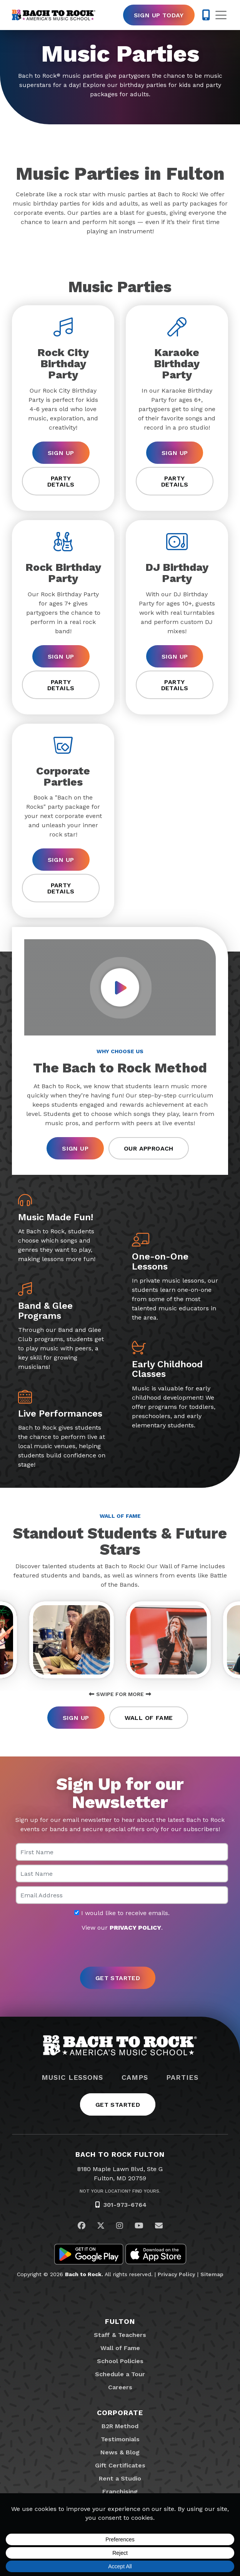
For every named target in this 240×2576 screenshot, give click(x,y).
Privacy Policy (176, 2274)
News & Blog (120, 2452)
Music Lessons (72, 2077)
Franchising (120, 2491)
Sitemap (211, 2274)
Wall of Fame (149, 1717)
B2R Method (120, 2426)
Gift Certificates (120, 2465)
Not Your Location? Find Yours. (120, 2191)
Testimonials (120, 2439)
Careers (120, 2387)
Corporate (120, 2413)
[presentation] (120, 1950)
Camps (135, 2077)
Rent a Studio (120, 2478)
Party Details (61, 481)
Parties (182, 2077)
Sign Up (61, 453)
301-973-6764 (125, 2204)
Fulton (120, 2321)
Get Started (117, 2104)
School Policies (120, 2361)
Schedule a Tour (120, 2374)
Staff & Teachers (120, 2334)
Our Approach (148, 1148)
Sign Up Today (159, 15)
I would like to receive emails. (122, 1913)
